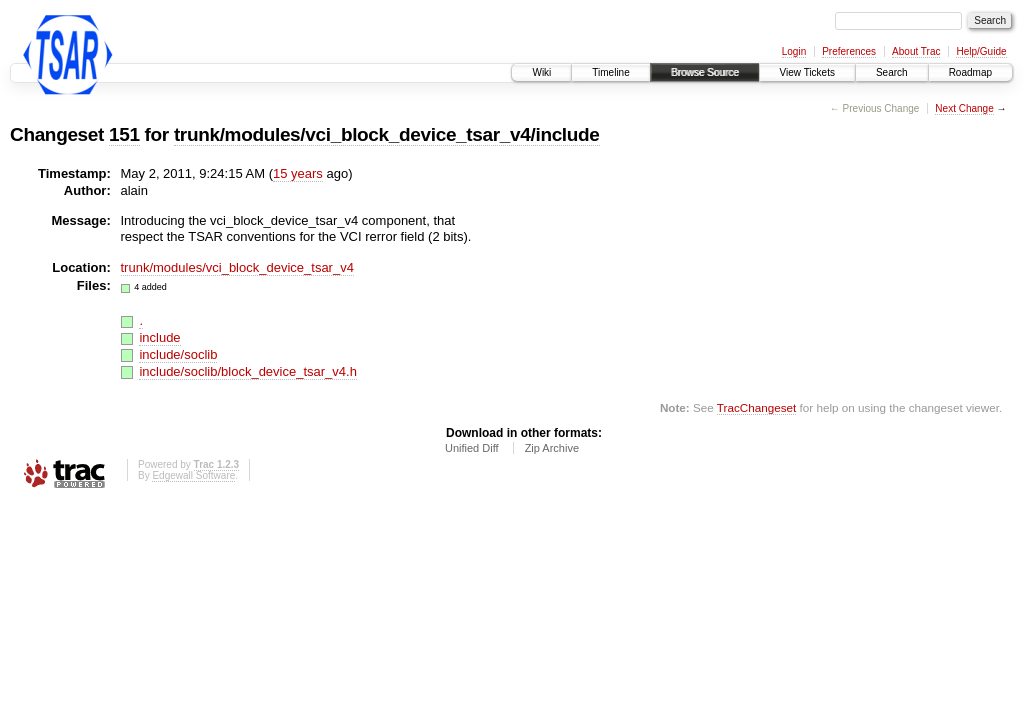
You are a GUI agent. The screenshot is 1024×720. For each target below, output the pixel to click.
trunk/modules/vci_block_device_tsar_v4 (237, 267)
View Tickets (807, 72)
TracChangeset (756, 407)
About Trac (916, 51)
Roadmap (970, 72)
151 (124, 134)
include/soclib (178, 354)
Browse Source (705, 72)
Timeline (610, 72)
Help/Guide (981, 51)
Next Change (964, 108)
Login (794, 51)
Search (892, 72)
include (159, 337)
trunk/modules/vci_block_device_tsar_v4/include (387, 134)
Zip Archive (552, 448)
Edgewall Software (193, 475)
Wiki (541, 72)
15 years (298, 173)
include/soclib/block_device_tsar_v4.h (248, 371)
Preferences (849, 51)
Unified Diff (472, 448)
